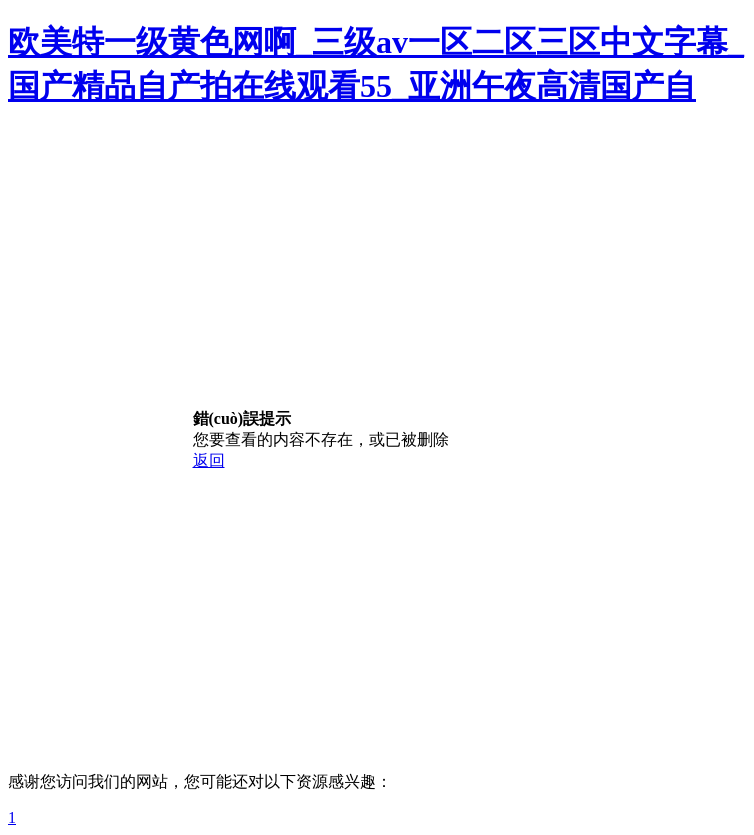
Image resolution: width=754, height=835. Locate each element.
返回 (209, 460)
